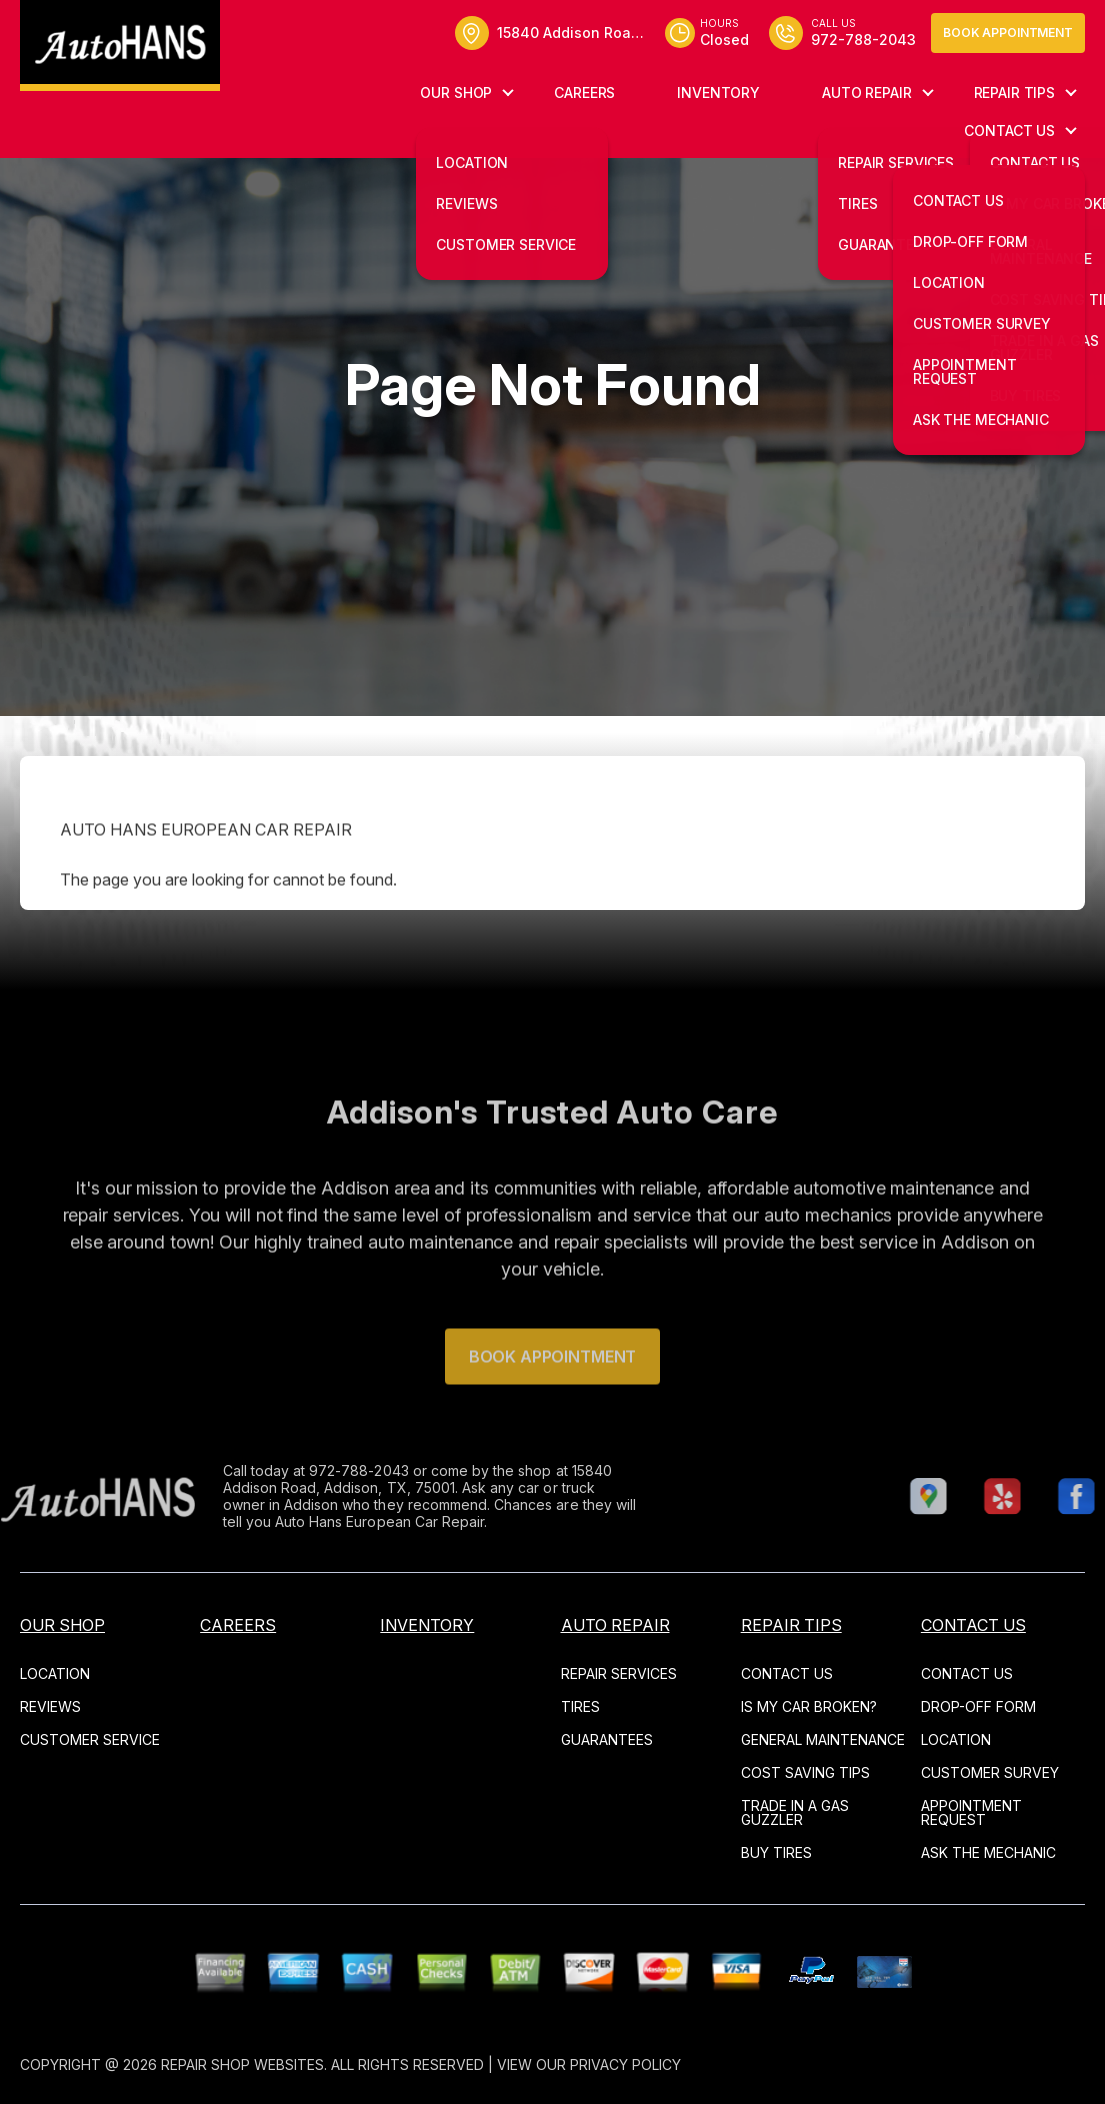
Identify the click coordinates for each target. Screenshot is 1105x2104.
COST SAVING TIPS (805, 1772)
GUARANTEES (607, 1739)
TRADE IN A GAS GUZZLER (795, 1812)
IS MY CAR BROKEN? (809, 1706)
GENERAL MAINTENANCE (823, 1739)
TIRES (580, 1706)
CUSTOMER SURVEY (990, 1772)
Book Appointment (1008, 32)
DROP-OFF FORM (978, 1706)
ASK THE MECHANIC (988, 1852)
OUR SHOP (456, 92)
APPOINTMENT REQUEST (971, 1812)
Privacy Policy (625, 2064)
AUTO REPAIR (866, 92)
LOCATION (55, 1673)
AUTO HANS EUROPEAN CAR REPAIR (206, 871)
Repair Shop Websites (242, 2064)
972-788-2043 (318, 1470)
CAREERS (584, 92)
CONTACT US (1009, 130)
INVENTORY (718, 92)
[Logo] (120, 45)
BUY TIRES (776, 1852)
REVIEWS (50, 1706)
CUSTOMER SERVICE (90, 1739)
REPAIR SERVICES (619, 1673)
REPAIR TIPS (1014, 92)
